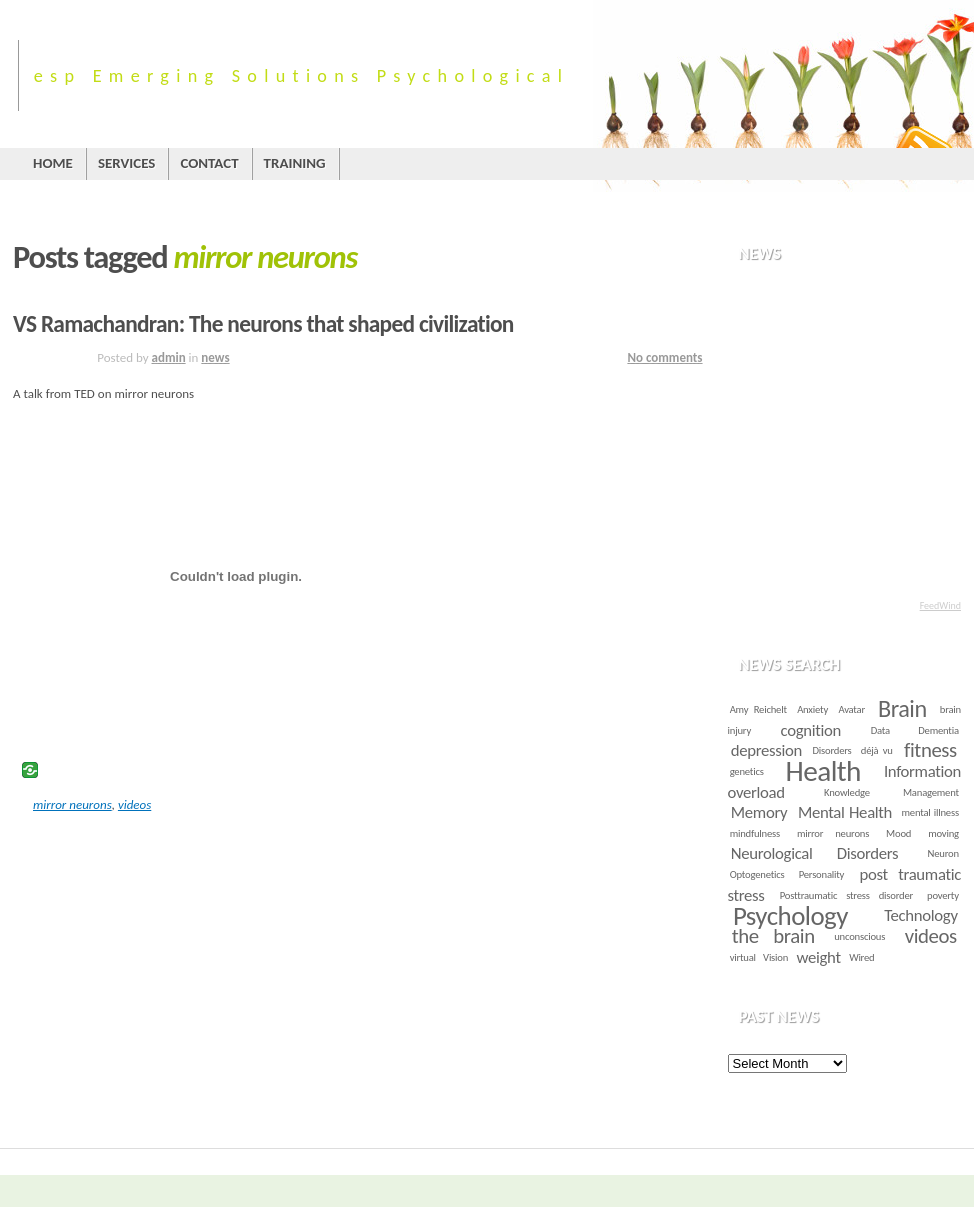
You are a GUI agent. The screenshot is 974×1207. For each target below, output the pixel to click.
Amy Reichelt (758, 709)
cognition (811, 730)
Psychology (790, 915)
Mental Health (845, 812)
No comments (664, 357)
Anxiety (812, 709)
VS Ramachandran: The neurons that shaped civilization (263, 324)
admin (169, 357)
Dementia (938, 730)
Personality (822, 874)
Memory (759, 812)
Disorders (832, 750)
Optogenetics (757, 874)
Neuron (943, 853)
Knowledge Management (891, 792)
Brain (902, 709)
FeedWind (940, 605)
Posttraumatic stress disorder (846, 895)
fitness (930, 750)
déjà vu (877, 750)
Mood (898, 833)
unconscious (859, 936)
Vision (775, 957)
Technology (920, 915)
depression (766, 750)
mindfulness (755, 833)
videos (134, 804)
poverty (943, 895)
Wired (861, 957)
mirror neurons (72, 804)
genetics (747, 771)
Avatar (851, 709)
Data (880, 730)
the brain (773, 936)
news (215, 357)
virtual (743, 957)
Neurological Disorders (814, 853)
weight (819, 957)
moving (943, 833)
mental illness (930, 812)
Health (823, 771)
